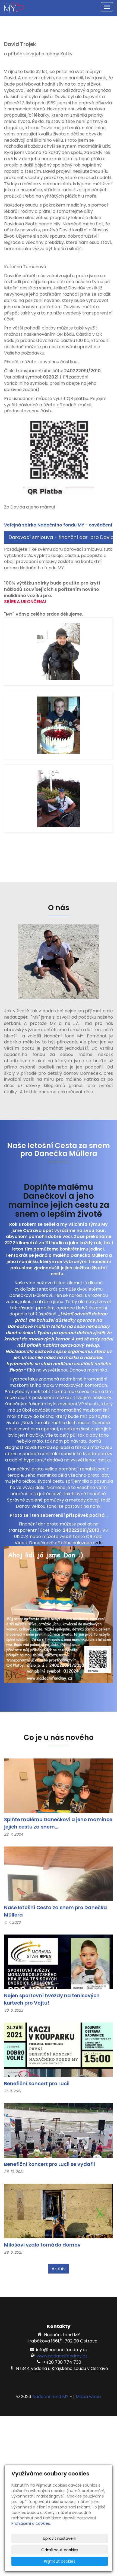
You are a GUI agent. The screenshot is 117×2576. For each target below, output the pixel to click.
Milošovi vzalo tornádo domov (42, 2244)
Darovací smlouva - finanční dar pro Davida (61, 537)
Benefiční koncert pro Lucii (36, 2083)
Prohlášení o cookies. (31, 2523)
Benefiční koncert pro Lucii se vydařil (49, 2164)
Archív (59, 2269)
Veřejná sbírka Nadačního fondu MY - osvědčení (58, 525)
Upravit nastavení (59, 2538)
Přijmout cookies (59, 2561)
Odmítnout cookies (59, 2550)
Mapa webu (88, 2396)
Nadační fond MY (50, 2396)
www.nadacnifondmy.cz (62, 2356)
